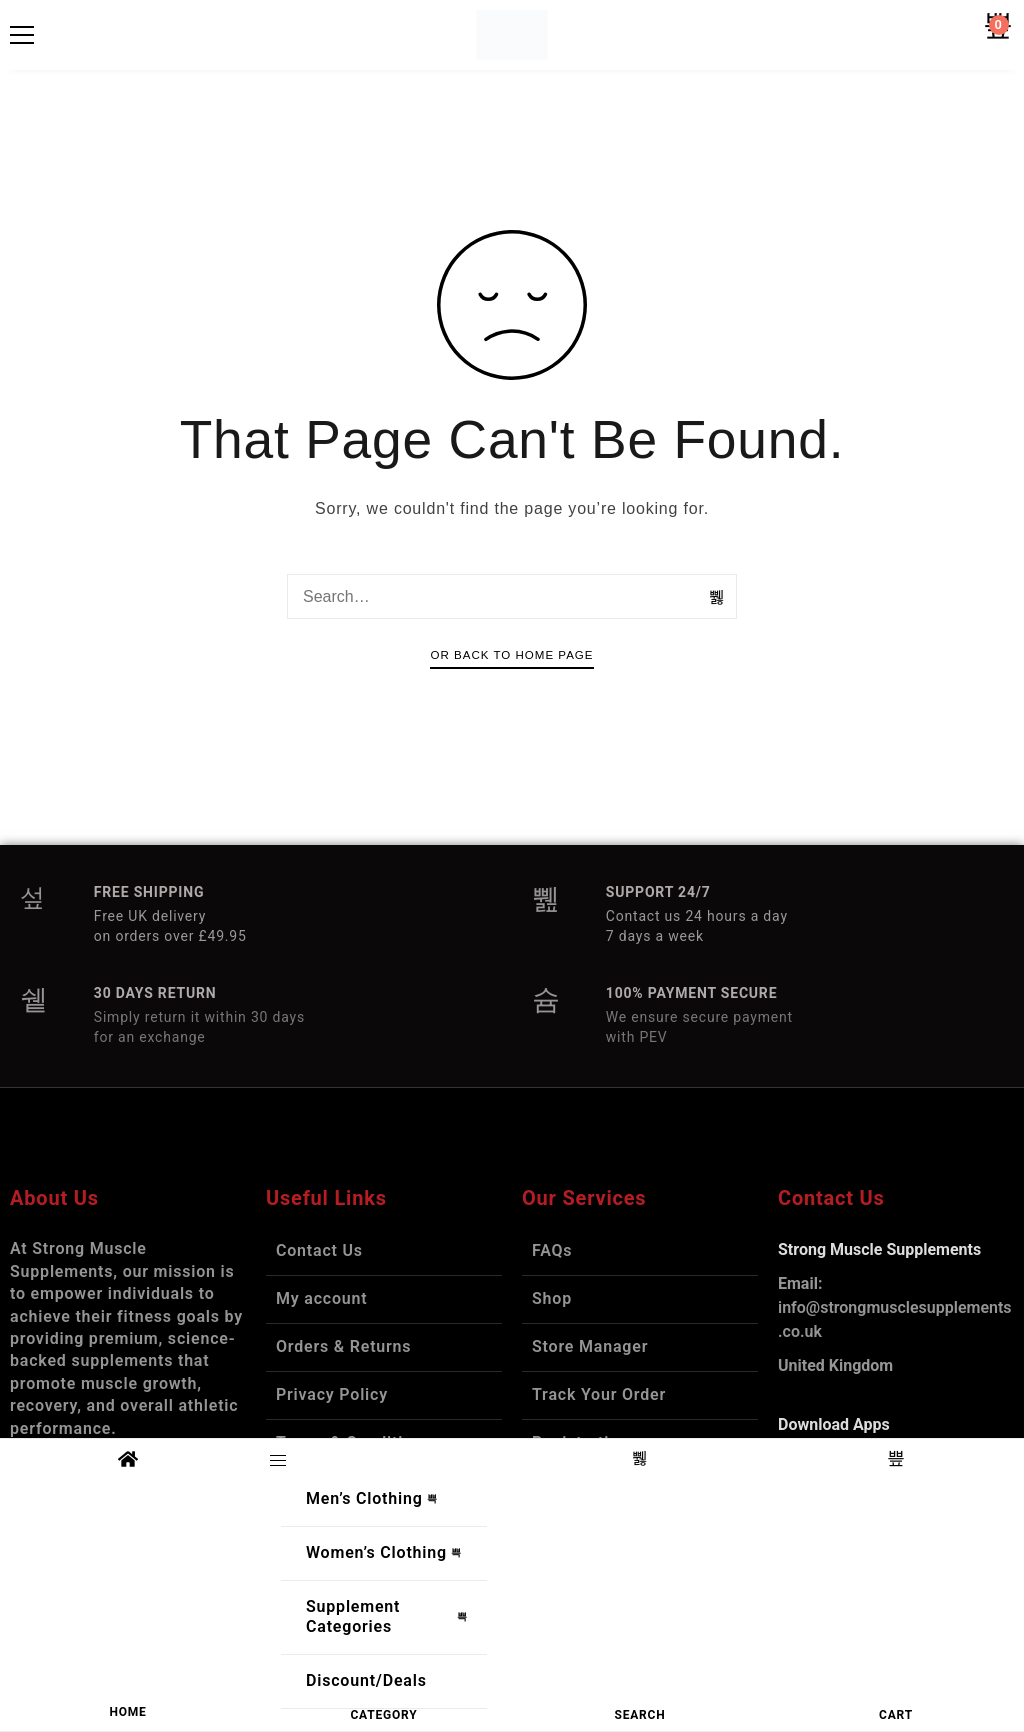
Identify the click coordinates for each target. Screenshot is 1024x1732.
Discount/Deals (366, 1680)
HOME (127, 1712)
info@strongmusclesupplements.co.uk (895, 1307)
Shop (552, 1298)
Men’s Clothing (377, 1499)
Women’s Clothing (389, 1553)
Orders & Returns (343, 1346)
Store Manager (590, 1346)
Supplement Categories (391, 1617)
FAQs (552, 1250)
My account (322, 1298)
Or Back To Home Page (511, 655)
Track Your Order (599, 1394)
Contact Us (319, 1250)
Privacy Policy (332, 1394)
